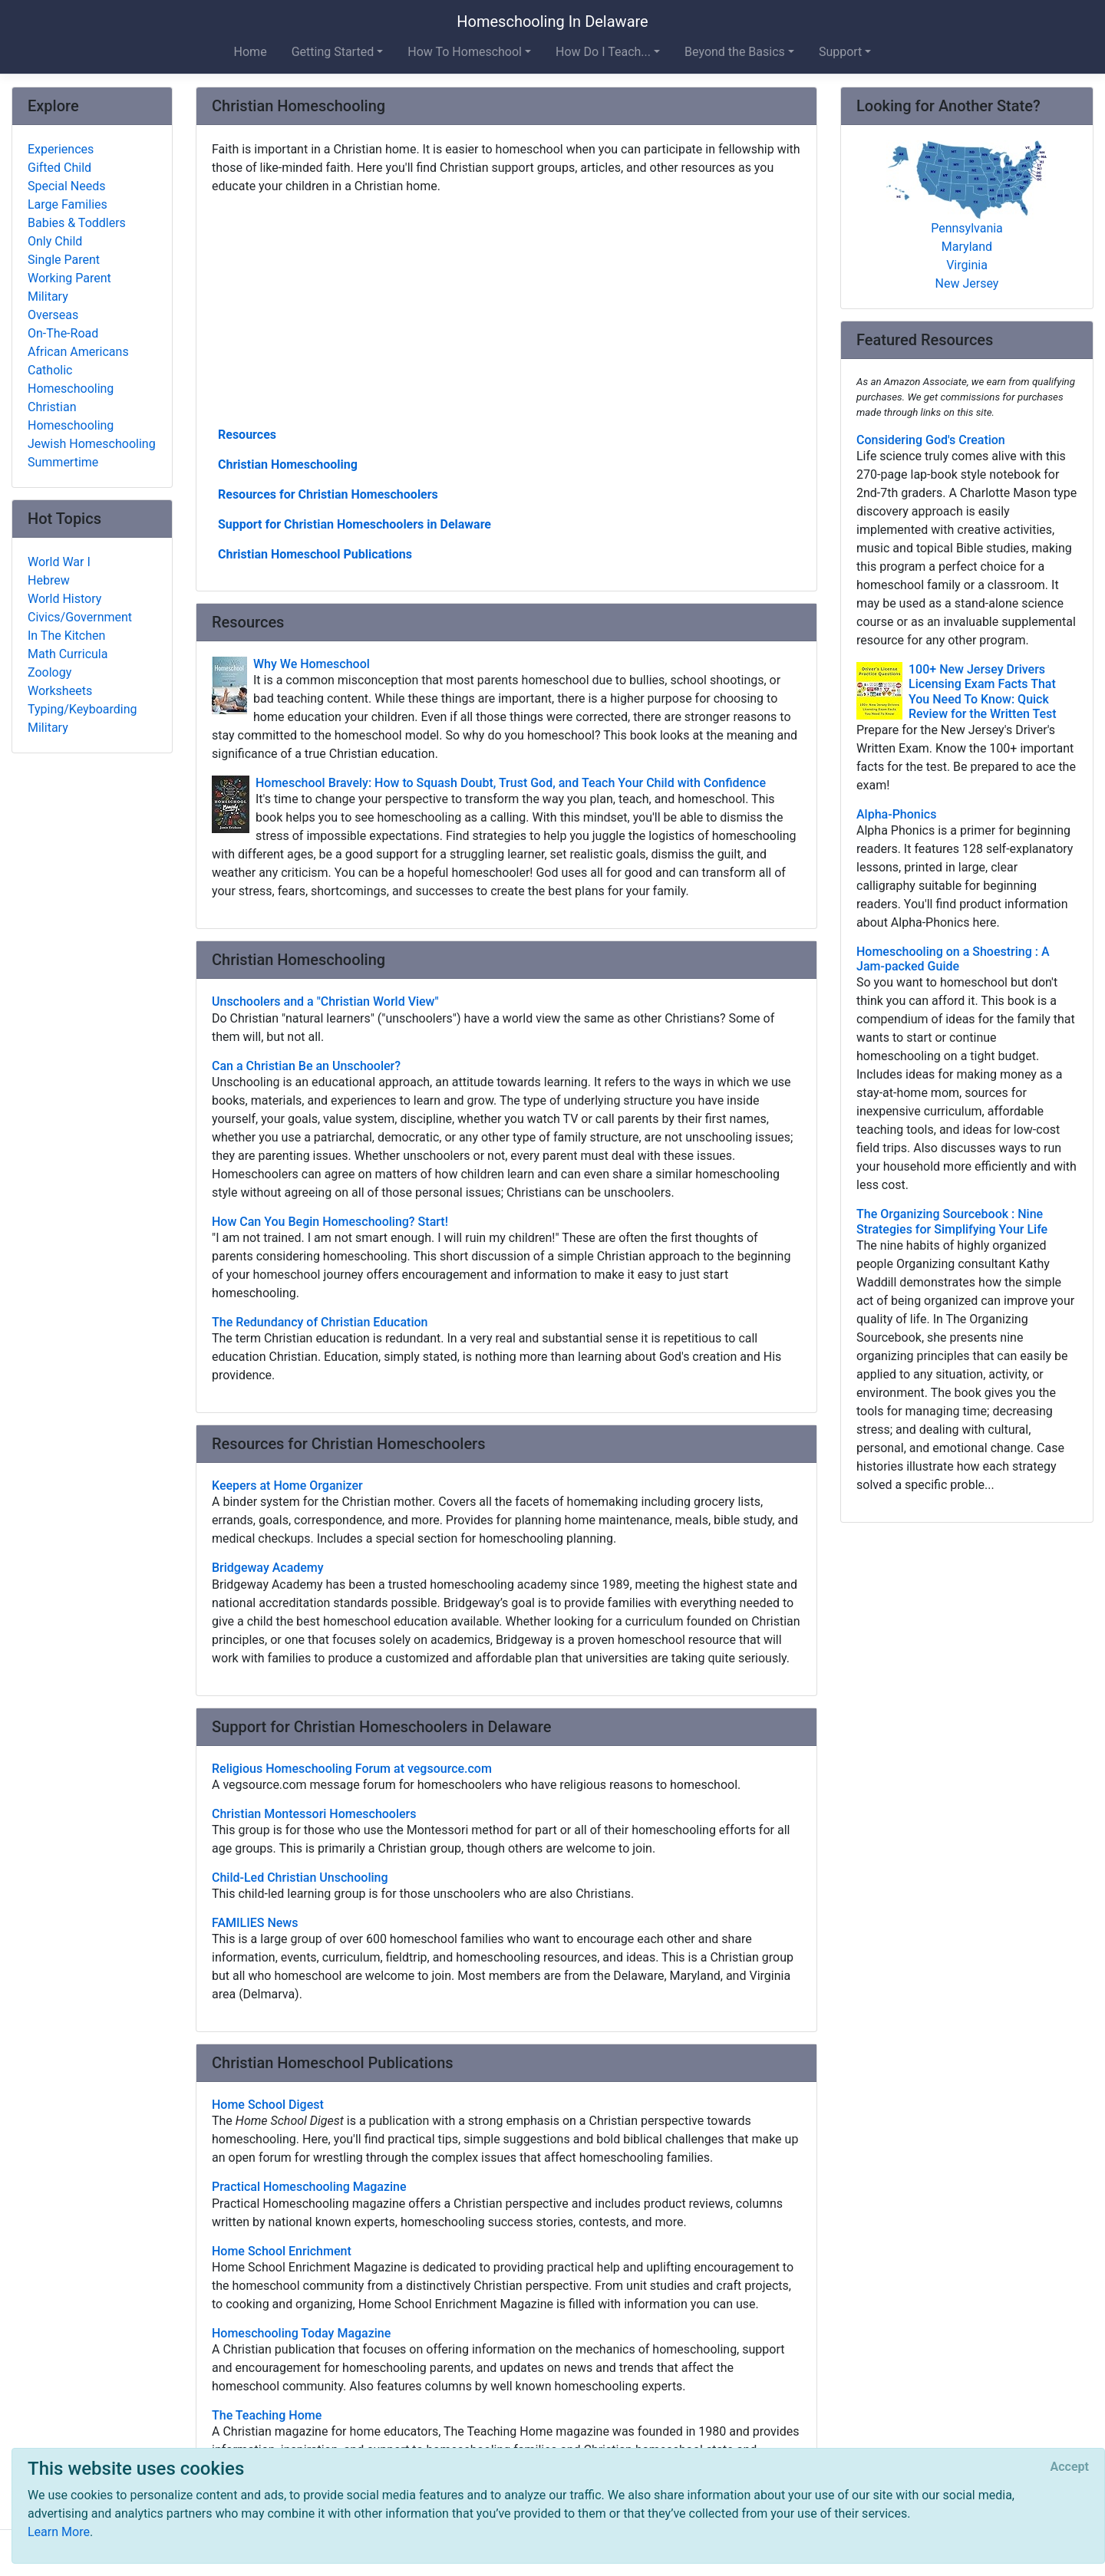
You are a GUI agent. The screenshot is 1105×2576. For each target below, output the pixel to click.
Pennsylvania (967, 228)
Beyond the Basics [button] (734, 51)
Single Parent (64, 259)
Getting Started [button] (333, 51)
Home (250, 51)
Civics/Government (80, 617)
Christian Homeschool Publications (315, 554)
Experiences (61, 149)
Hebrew (49, 580)
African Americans (78, 351)
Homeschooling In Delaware (552, 21)
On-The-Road (63, 333)
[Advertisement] (506, 309)
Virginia (967, 265)
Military (48, 296)
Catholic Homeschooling (71, 379)
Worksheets (60, 691)
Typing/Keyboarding (82, 709)
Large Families (67, 204)
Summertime (63, 462)
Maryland (967, 246)
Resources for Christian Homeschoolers (328, 494)
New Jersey (967, 283)
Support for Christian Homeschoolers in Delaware (354, 524)
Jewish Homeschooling (92, 443)
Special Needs (66, 186)
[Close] (1069, 2467)
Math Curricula (67, 654)
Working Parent (69, 278)
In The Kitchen (66, 635)
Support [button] (840, 51)
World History (64, 598)
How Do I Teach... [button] (603, 51)
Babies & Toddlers (77, 223)
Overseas (53, 315)
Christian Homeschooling (288, 464)
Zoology (49, 672)
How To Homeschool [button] (464, 51)
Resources (247, 434)
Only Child (55, 241)
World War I (59, 562)
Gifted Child (59, 167)
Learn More (59, 2532)
